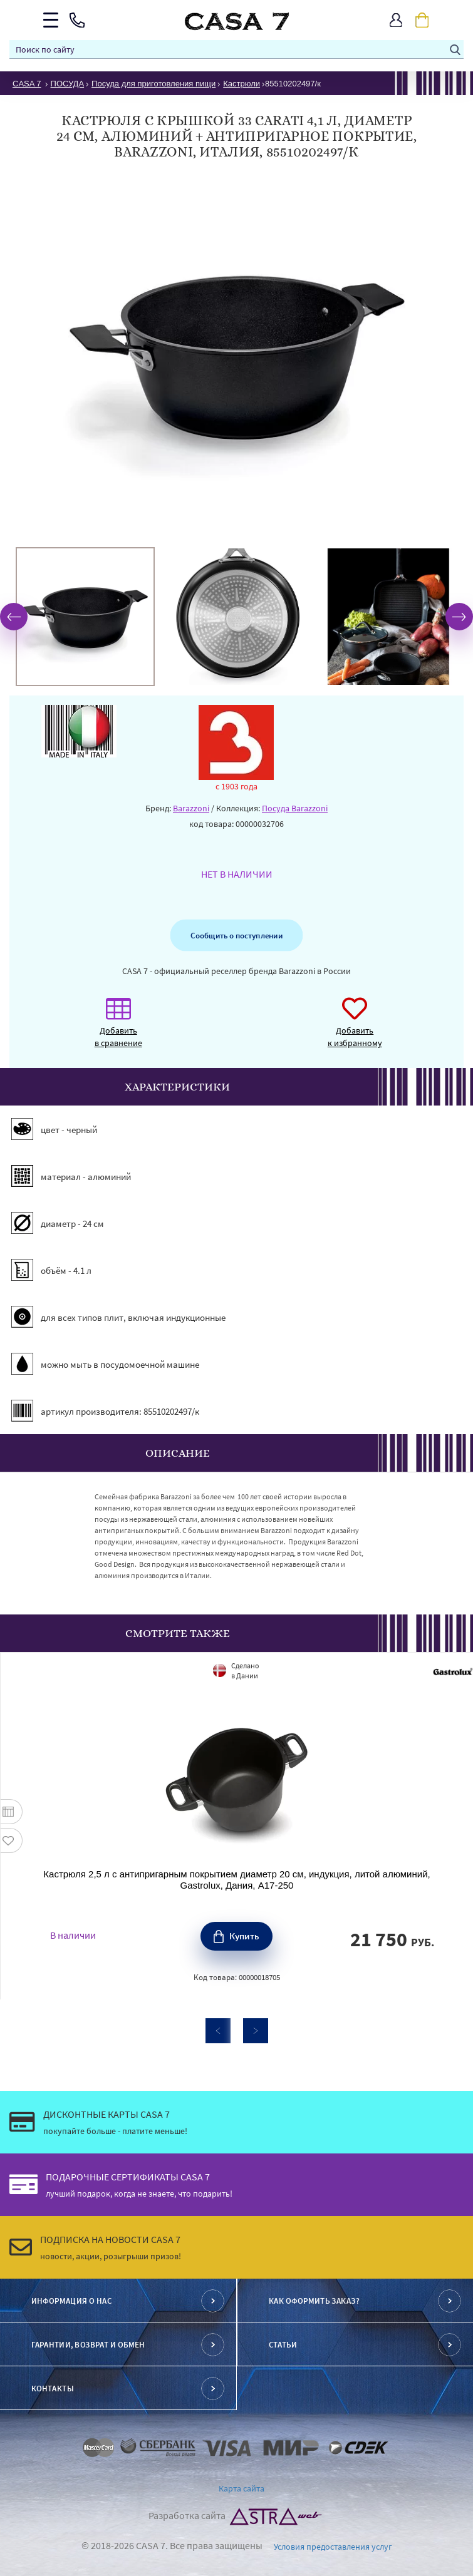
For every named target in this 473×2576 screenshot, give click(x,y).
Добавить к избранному (355, 1029)
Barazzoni (191, 808)
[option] (85, 616)
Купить (244, 1936)
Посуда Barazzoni (295, 808)
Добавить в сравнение (118, 1029)
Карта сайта (241, 2488)
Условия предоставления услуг (333, 2546)
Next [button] (459, 616)
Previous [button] (14, 616)
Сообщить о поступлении (236, 935)
